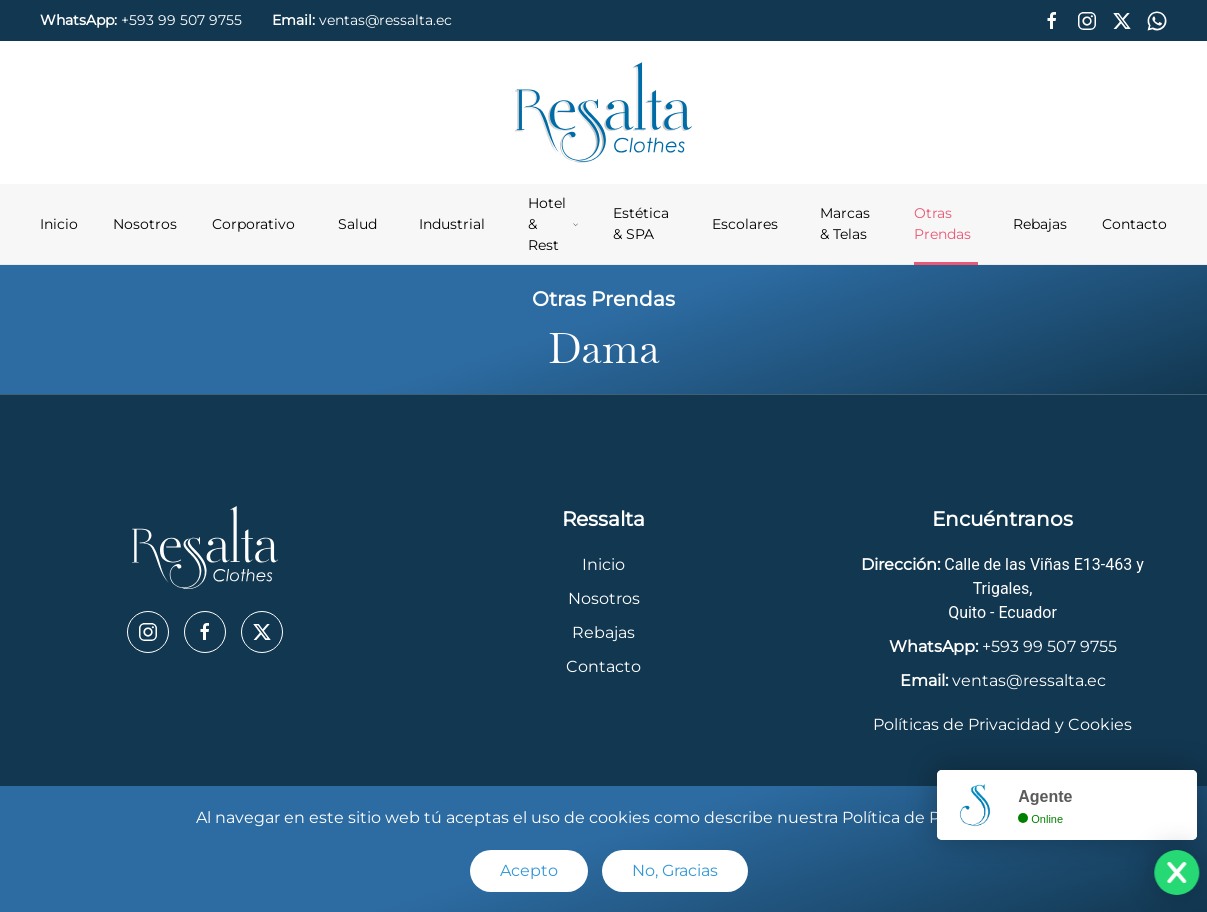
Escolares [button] (745, 224)
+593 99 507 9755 (181, 20)
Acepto (529, 870)
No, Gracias (675, 870)
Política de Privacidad (927, 817)
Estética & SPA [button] (641, 223)
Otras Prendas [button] (942, 223)
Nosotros (145, 224)
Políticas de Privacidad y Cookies (1002, 724)
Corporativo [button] (253, 224)
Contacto (1134, 224)
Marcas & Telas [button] (849, 223)
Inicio (59, 224)
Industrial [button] (452, 224)
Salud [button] (357, 224)
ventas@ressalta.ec (385, 20)
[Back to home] (604, 112)
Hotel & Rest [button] (553, 224)
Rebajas (1040, 224)
